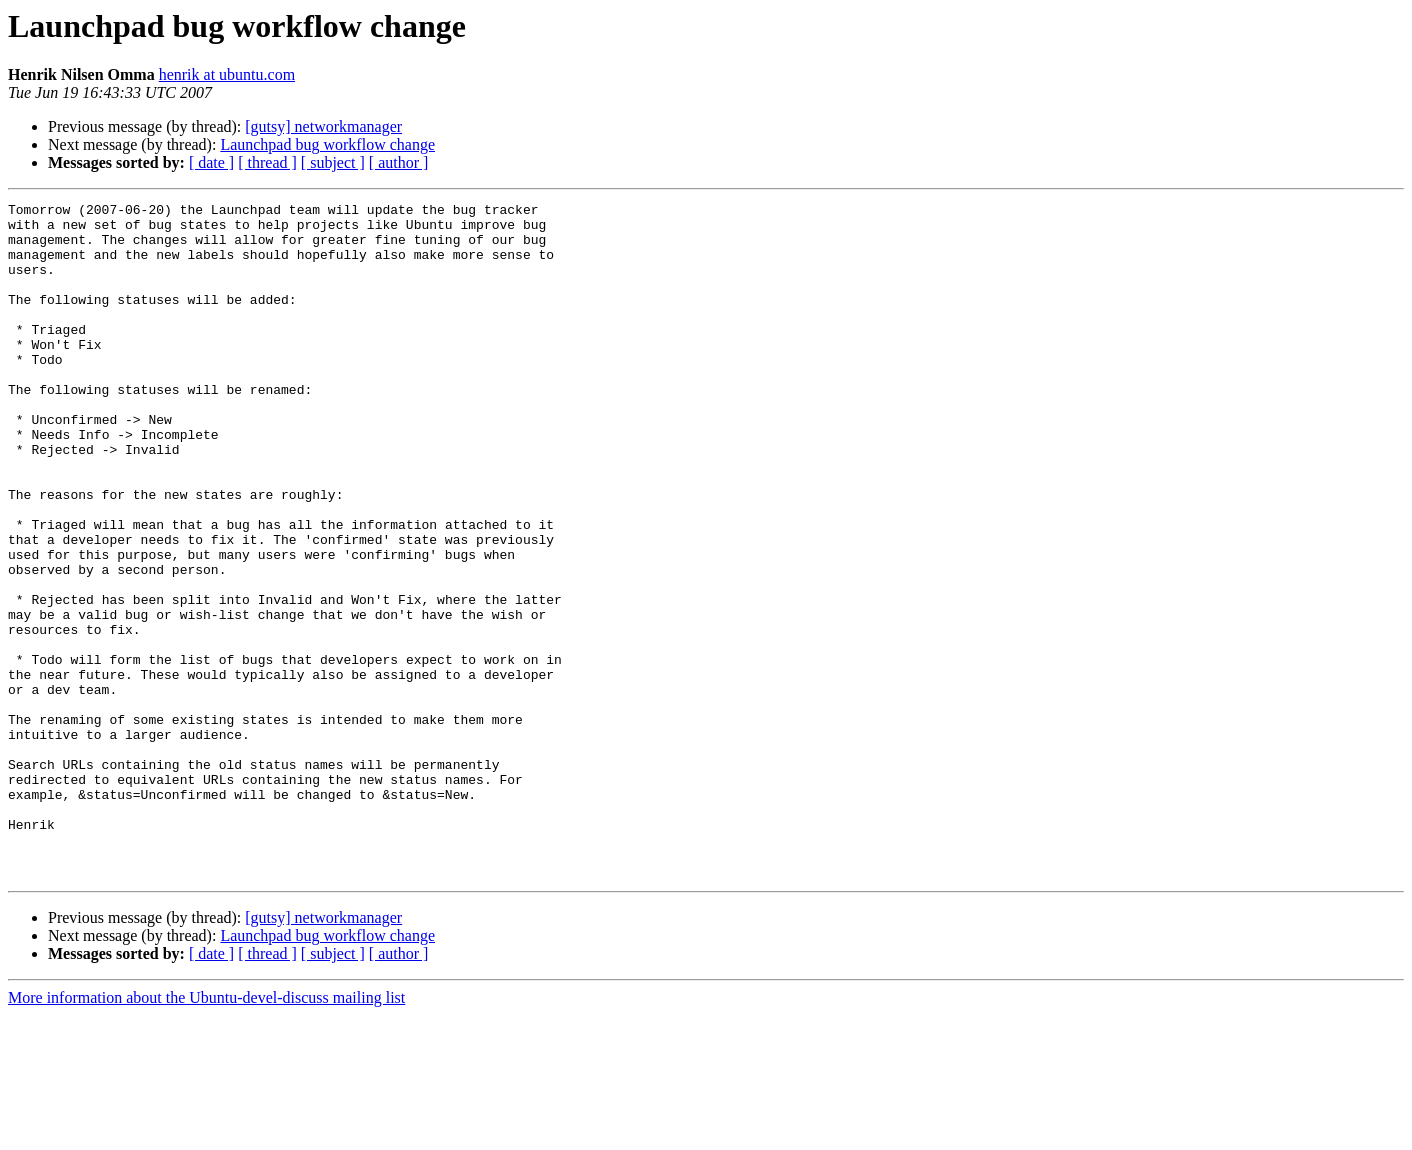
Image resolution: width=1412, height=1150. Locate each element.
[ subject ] (333, 162)
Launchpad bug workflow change (327, 144)
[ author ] (399, 162)
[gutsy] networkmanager (323, 126)
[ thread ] (267, 162)
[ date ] (211, 162)
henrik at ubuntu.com (227, 74)
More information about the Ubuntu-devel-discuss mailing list (206, 1132)
